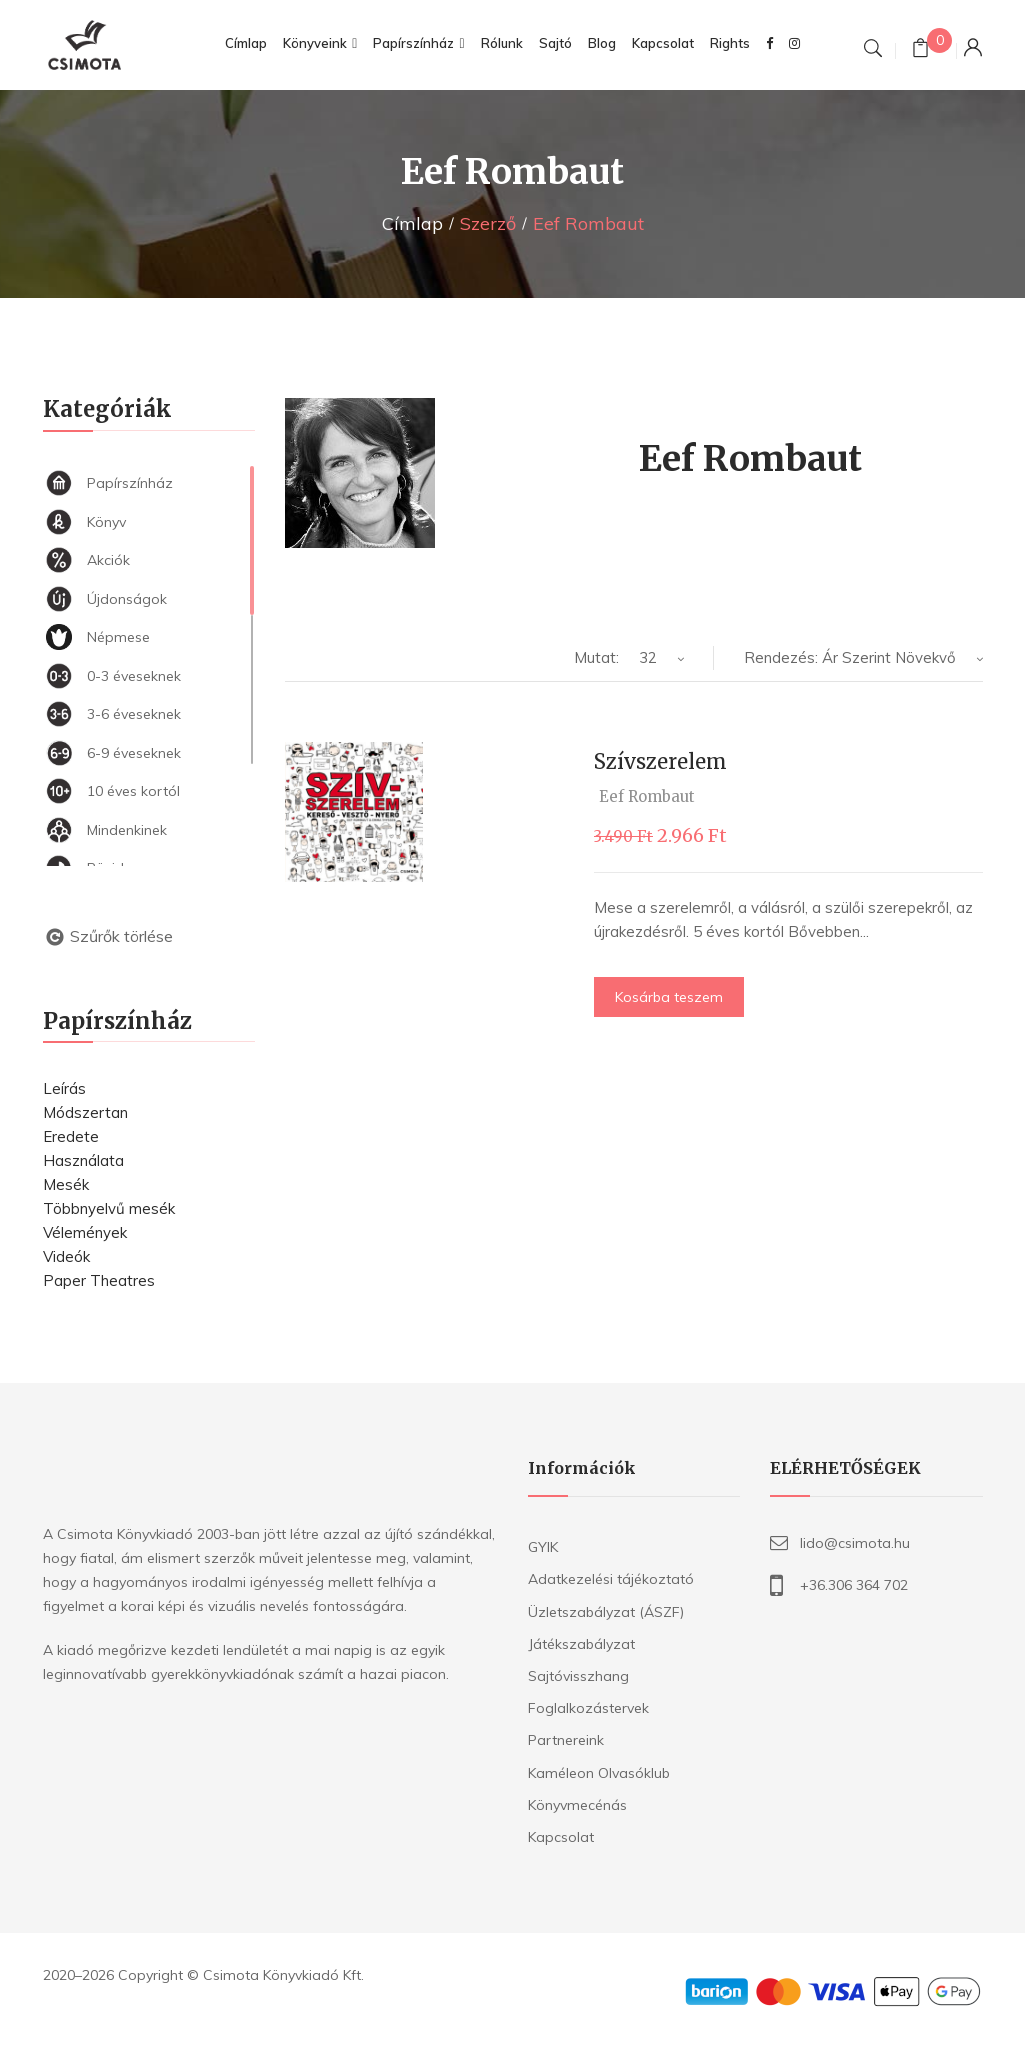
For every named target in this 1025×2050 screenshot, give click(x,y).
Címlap (412, 223)
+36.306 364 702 (854, 1585)
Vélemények (85, 1232)
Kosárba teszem (669, 997)
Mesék (66, 1184)
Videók (66, 1256)
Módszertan (85, 1112)
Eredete (71, 1136)
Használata (83, 1160)
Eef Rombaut (647, 796)
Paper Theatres (99, 1280)
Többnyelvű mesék (109, 1208)
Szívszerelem (660, 761)
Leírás (64, 1088)
